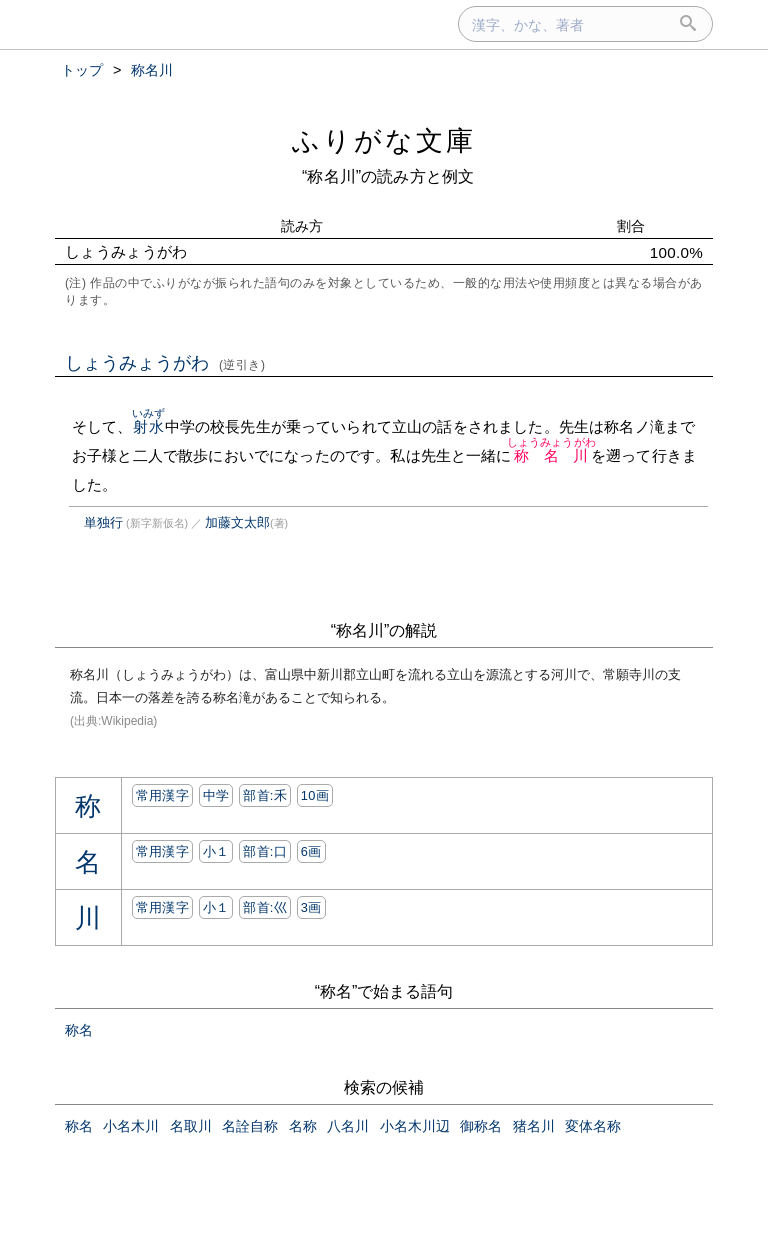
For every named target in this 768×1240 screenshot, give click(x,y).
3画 (311, 907)
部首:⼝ (265, 851)
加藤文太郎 (237, 522)
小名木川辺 (415, 1126)
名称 (303, 1126)
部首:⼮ (265, 907)
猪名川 (534, 1126)
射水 (148, 426)
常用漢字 (162, 795)
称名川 (551, 455)
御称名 (481, 1126)
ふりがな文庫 (384, 140)
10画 (315, 795)
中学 (216, 795)
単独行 (103, 522)
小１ (216, 851)
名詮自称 (250, 1126)
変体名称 (593, 1126)
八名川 (348, 1126)
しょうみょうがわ (165, 363)
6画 (311, 851)
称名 (79, 1030)
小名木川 (131, 1126)
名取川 (191, 1126)
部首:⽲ (265, 795)
